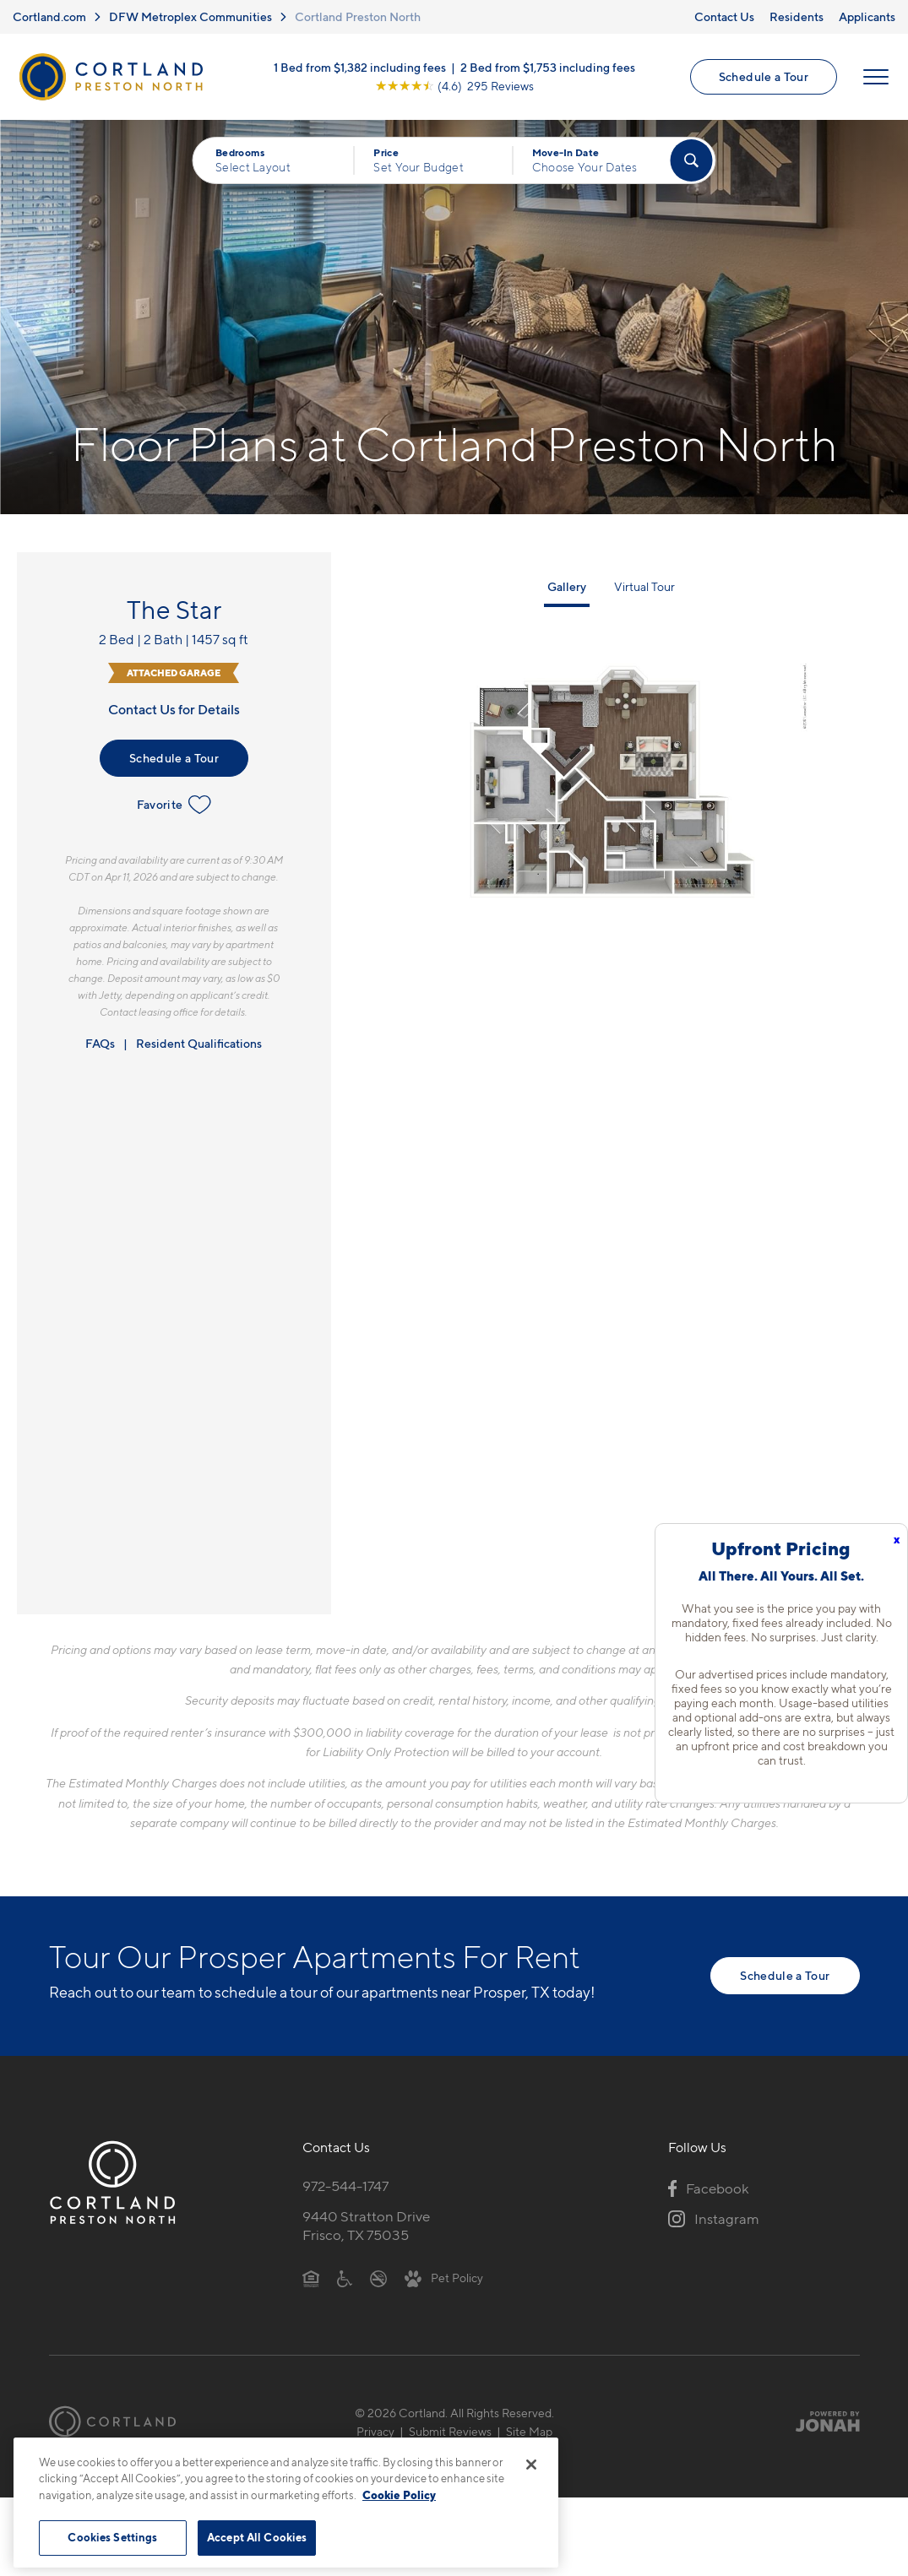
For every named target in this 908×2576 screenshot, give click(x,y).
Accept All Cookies (257, 2537)
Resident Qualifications (199, 1043)
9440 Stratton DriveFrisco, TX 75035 (366, 2226)
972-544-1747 (345, 2185)
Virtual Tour (644, 586)
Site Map (529, 2431)
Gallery (566, 586)
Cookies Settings (112, 2537)
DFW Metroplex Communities (190, 16)
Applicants (867, 16)
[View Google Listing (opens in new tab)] (454, 86)
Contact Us (724, 16)
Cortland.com (49, 16)
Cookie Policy (399, 2495)
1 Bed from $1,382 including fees (360, 67)
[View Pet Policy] (444, 2277)
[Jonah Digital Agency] (820, 2421)
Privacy (375, 2431)
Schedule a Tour (763, 76)
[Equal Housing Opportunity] (311, 2277)
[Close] (531, 2464)
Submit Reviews (450, 2431)
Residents (796, 16)
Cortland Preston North (358, 16)
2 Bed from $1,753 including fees (547, 67)
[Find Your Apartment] (691, 160)
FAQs (100, 1043)
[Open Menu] (876, 76)
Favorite (174, 804)
